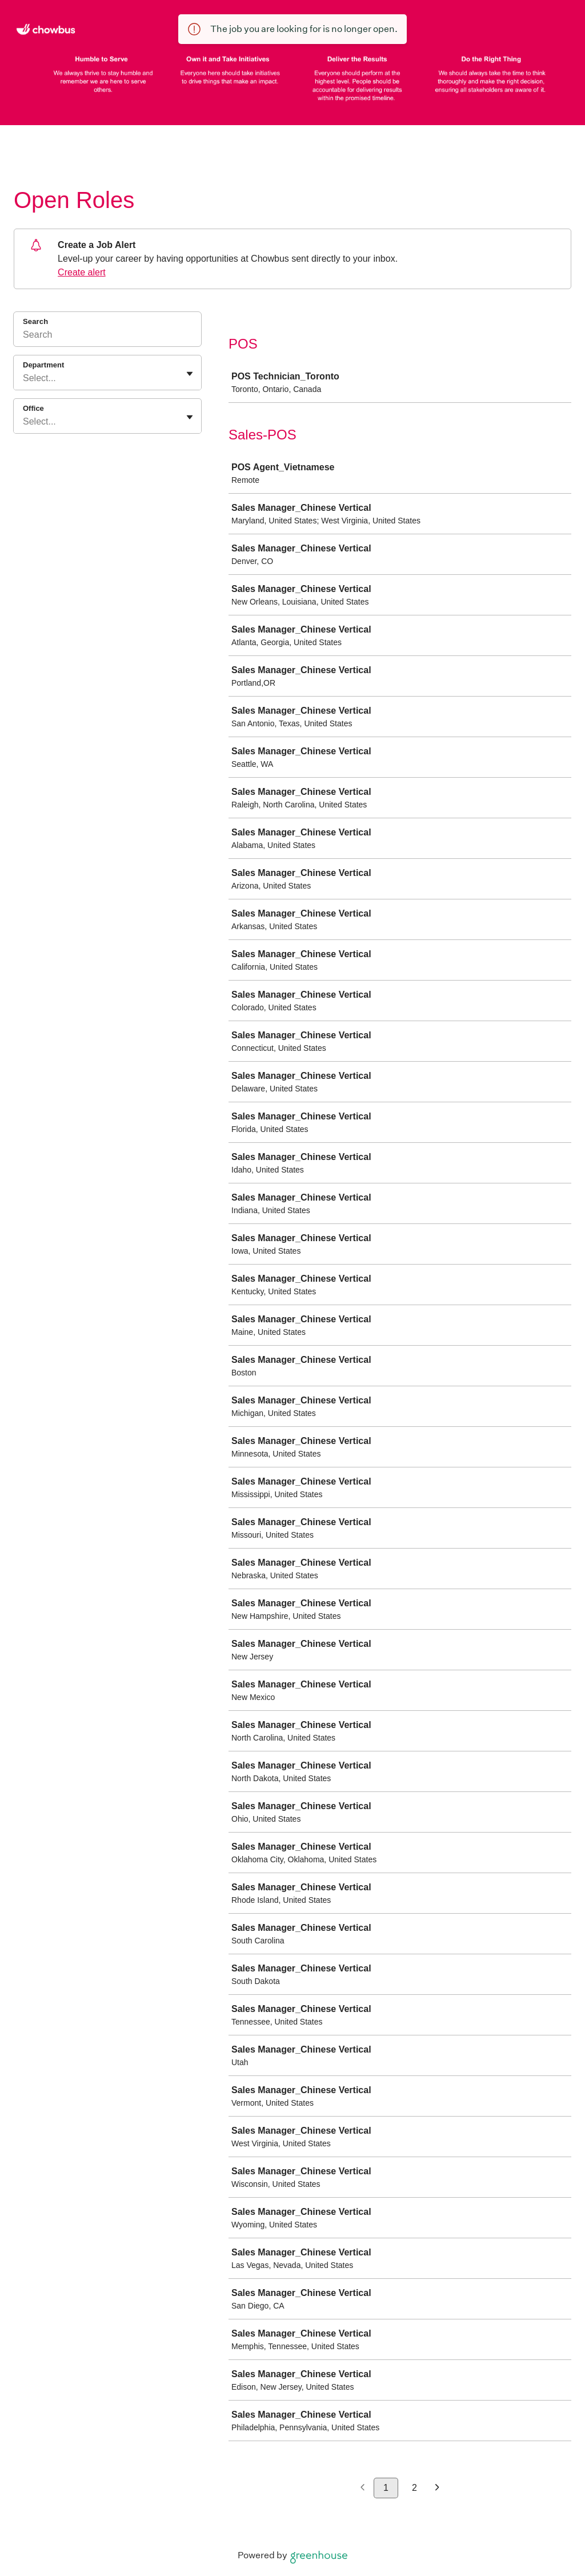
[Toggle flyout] (190, 374)
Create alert (82, 272)
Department (43, 365)
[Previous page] (362, 2488)
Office (33, 408)
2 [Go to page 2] (414, 2488)
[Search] (107, 336)
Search (35, 321)
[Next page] (437, 2488)
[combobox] (24, 378)
